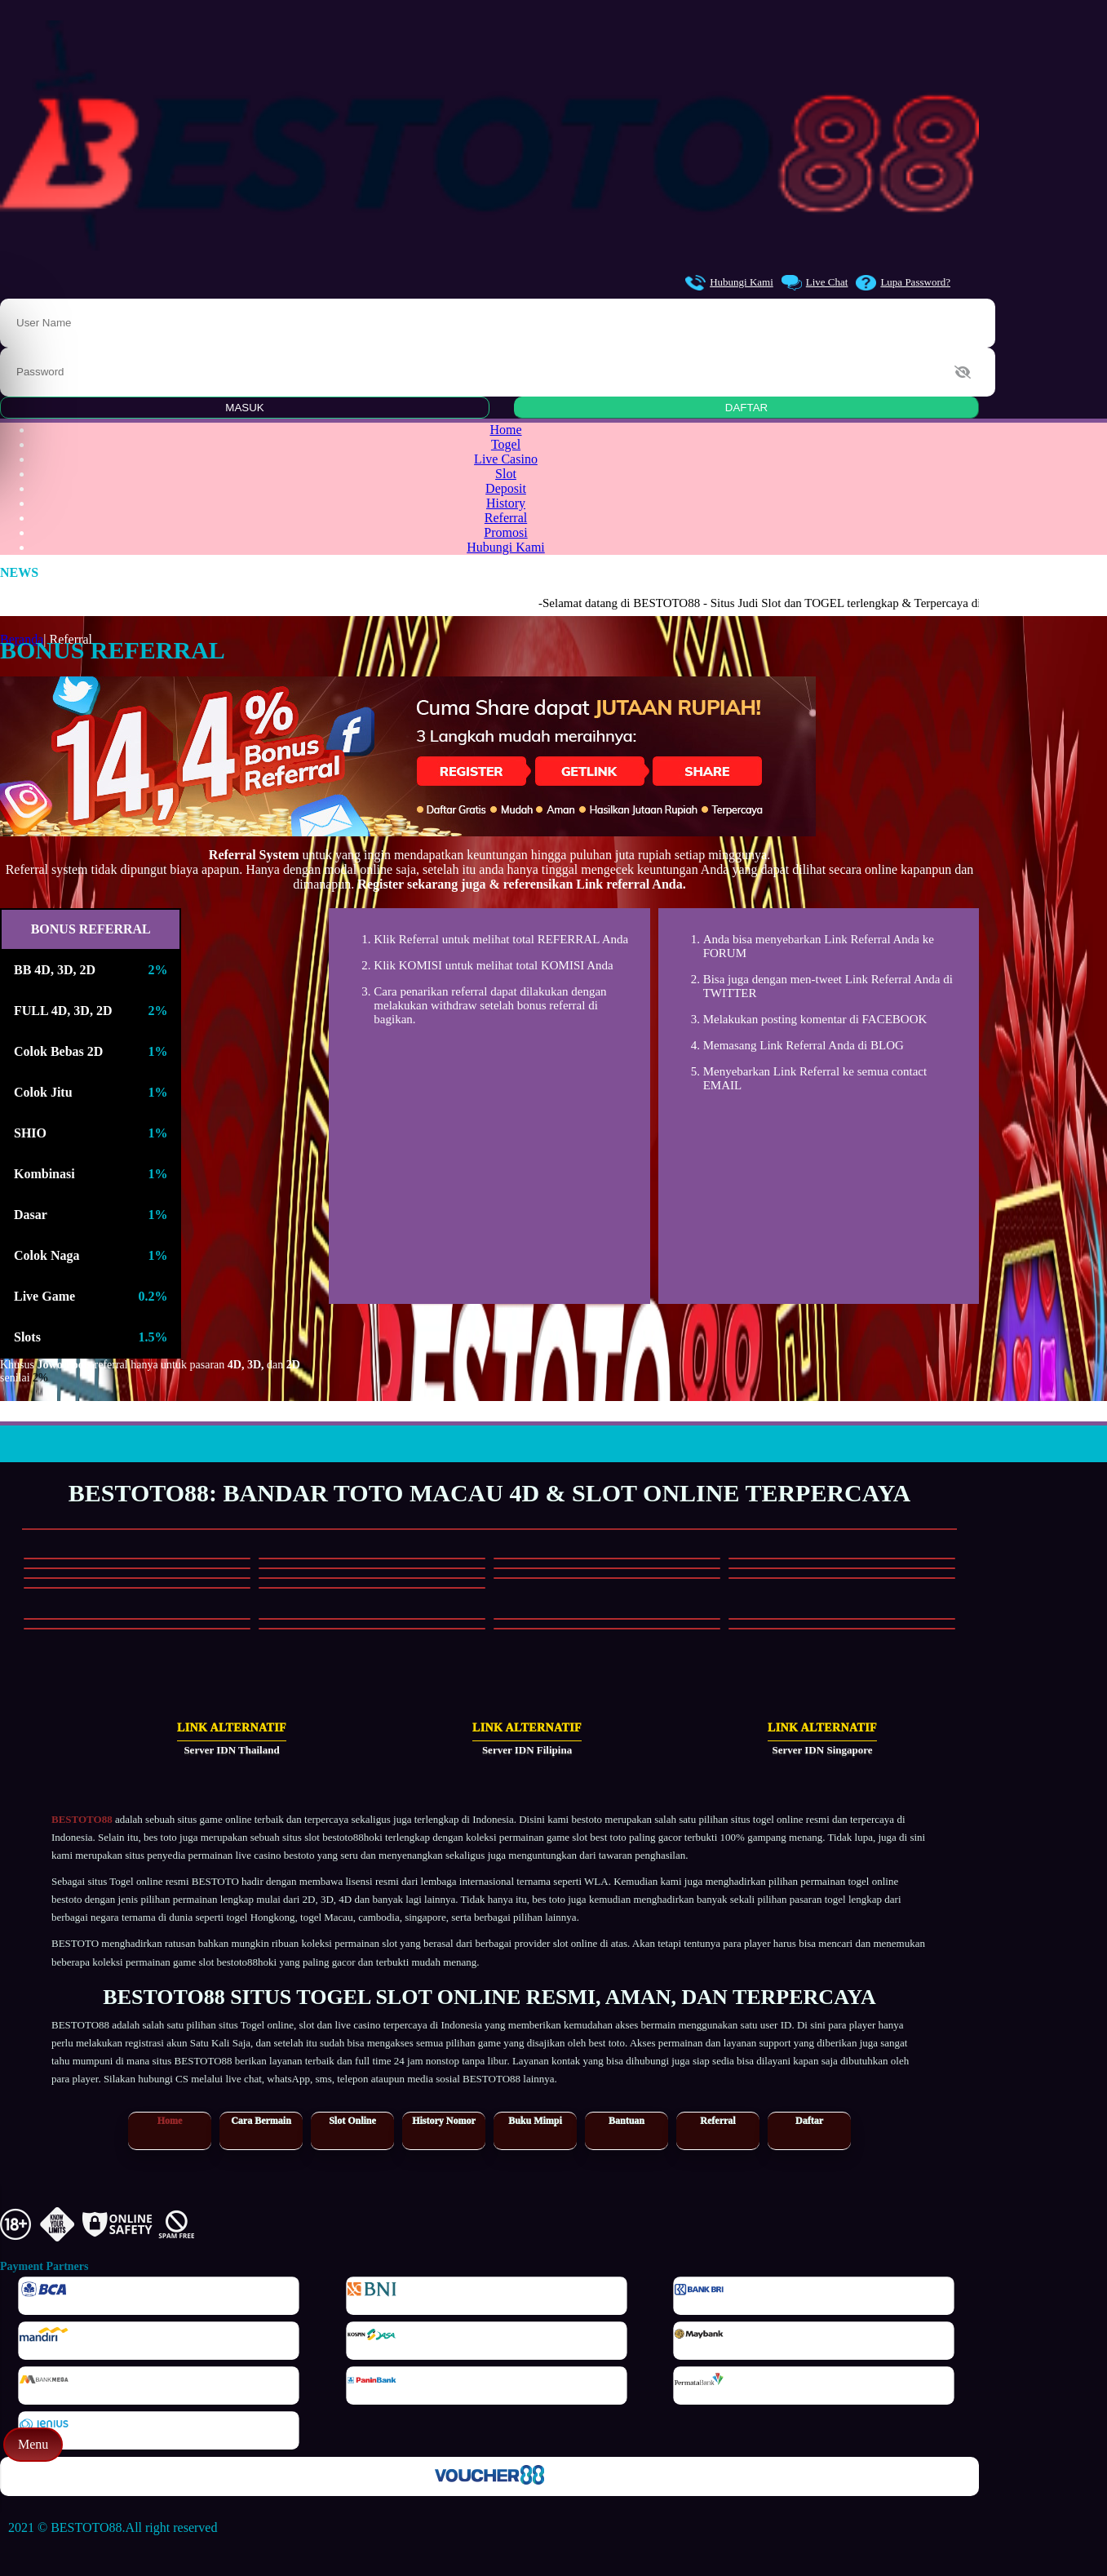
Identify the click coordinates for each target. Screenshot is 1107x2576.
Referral (506, 518)
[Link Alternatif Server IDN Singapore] (785, 1739)
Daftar (809, 2120)
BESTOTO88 (82, 1819)
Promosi (505, 532)
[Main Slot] (137, 1558)
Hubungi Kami (729, 282)
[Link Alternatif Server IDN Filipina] (489, 1739)
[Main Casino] (137, 1619)
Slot (505, 474)
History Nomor (444, 2120)
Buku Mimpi (535, 2120)
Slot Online (352, 2120)
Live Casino (506, 459)
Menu (33, 2444)
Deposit (505, 488)
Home (505, 430)
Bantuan (626, 2120)
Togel (505, 444)
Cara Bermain (261, 2120)
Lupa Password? (903, 282)
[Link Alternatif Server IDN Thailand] (194, 1739)
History (505, 503)
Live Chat (815, 282)
